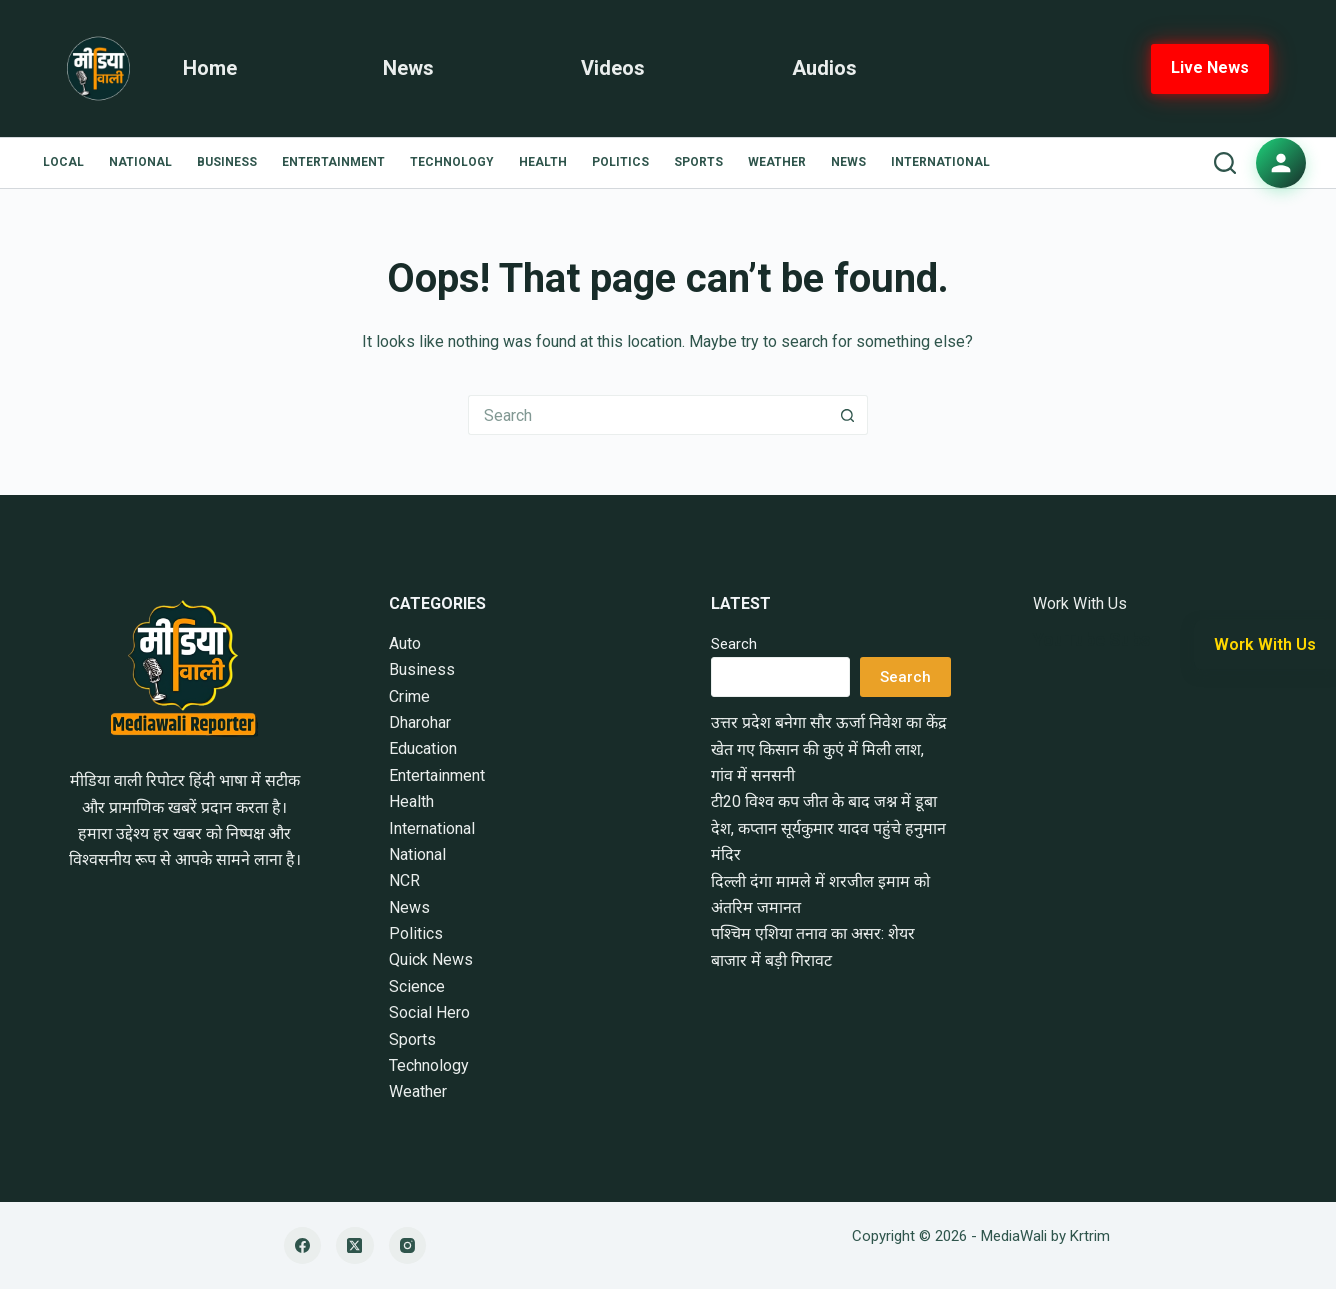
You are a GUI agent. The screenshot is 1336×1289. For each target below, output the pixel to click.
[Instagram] (408, 1246)
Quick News (431, 959)
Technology (452, 162)
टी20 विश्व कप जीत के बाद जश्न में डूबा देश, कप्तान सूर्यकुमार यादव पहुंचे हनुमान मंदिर (828, 828)
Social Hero (429, 1012)
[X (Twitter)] (355, 1246)
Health (543, 162)
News (408, 68)
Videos (613, 68)
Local (63, 162)
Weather (777, 162)
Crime (409, 696)
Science (417, 986)
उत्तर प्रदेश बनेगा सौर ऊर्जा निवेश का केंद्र (829, 722)
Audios (824, 68)
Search (734, 644)
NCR (404, 880)
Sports (698, 162)
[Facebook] (303, 1246)
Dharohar (420, 722)
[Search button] (848, 415)
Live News (1210, 67)
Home (210, 68)
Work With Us (1080, 603)
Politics (620, 162)
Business (227, 162)
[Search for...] (648, 415)
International (940, 162)
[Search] (1225, 163)
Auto (405, 643)
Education (423, 748)
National (140, 162)
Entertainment (333, 162)
